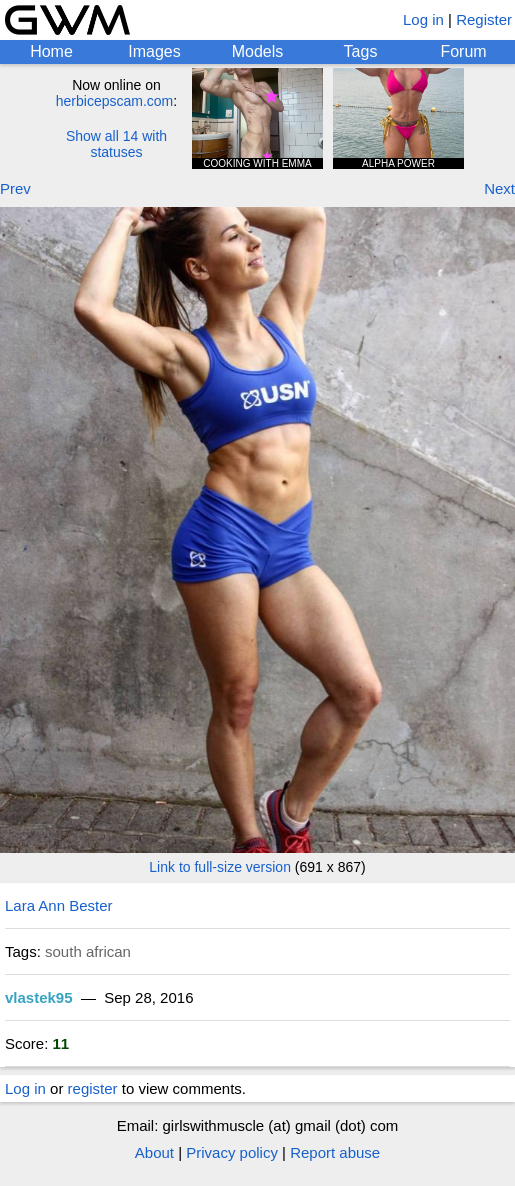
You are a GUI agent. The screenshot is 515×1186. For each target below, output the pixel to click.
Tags (361, 51)
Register (484, 19)
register (93, 1088)
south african (88, 951)
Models (258, 51)
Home (51, 51)
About (154, 1152)
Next (499, 188)
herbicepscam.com (115, 101)
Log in (423, 19)
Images (154, 51)
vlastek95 (39, 997)
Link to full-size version (220, 867)
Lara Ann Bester (59, 905)
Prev (15, 188)
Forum (463, 51)
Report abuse (335, 1152)
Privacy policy (232, 1152)
